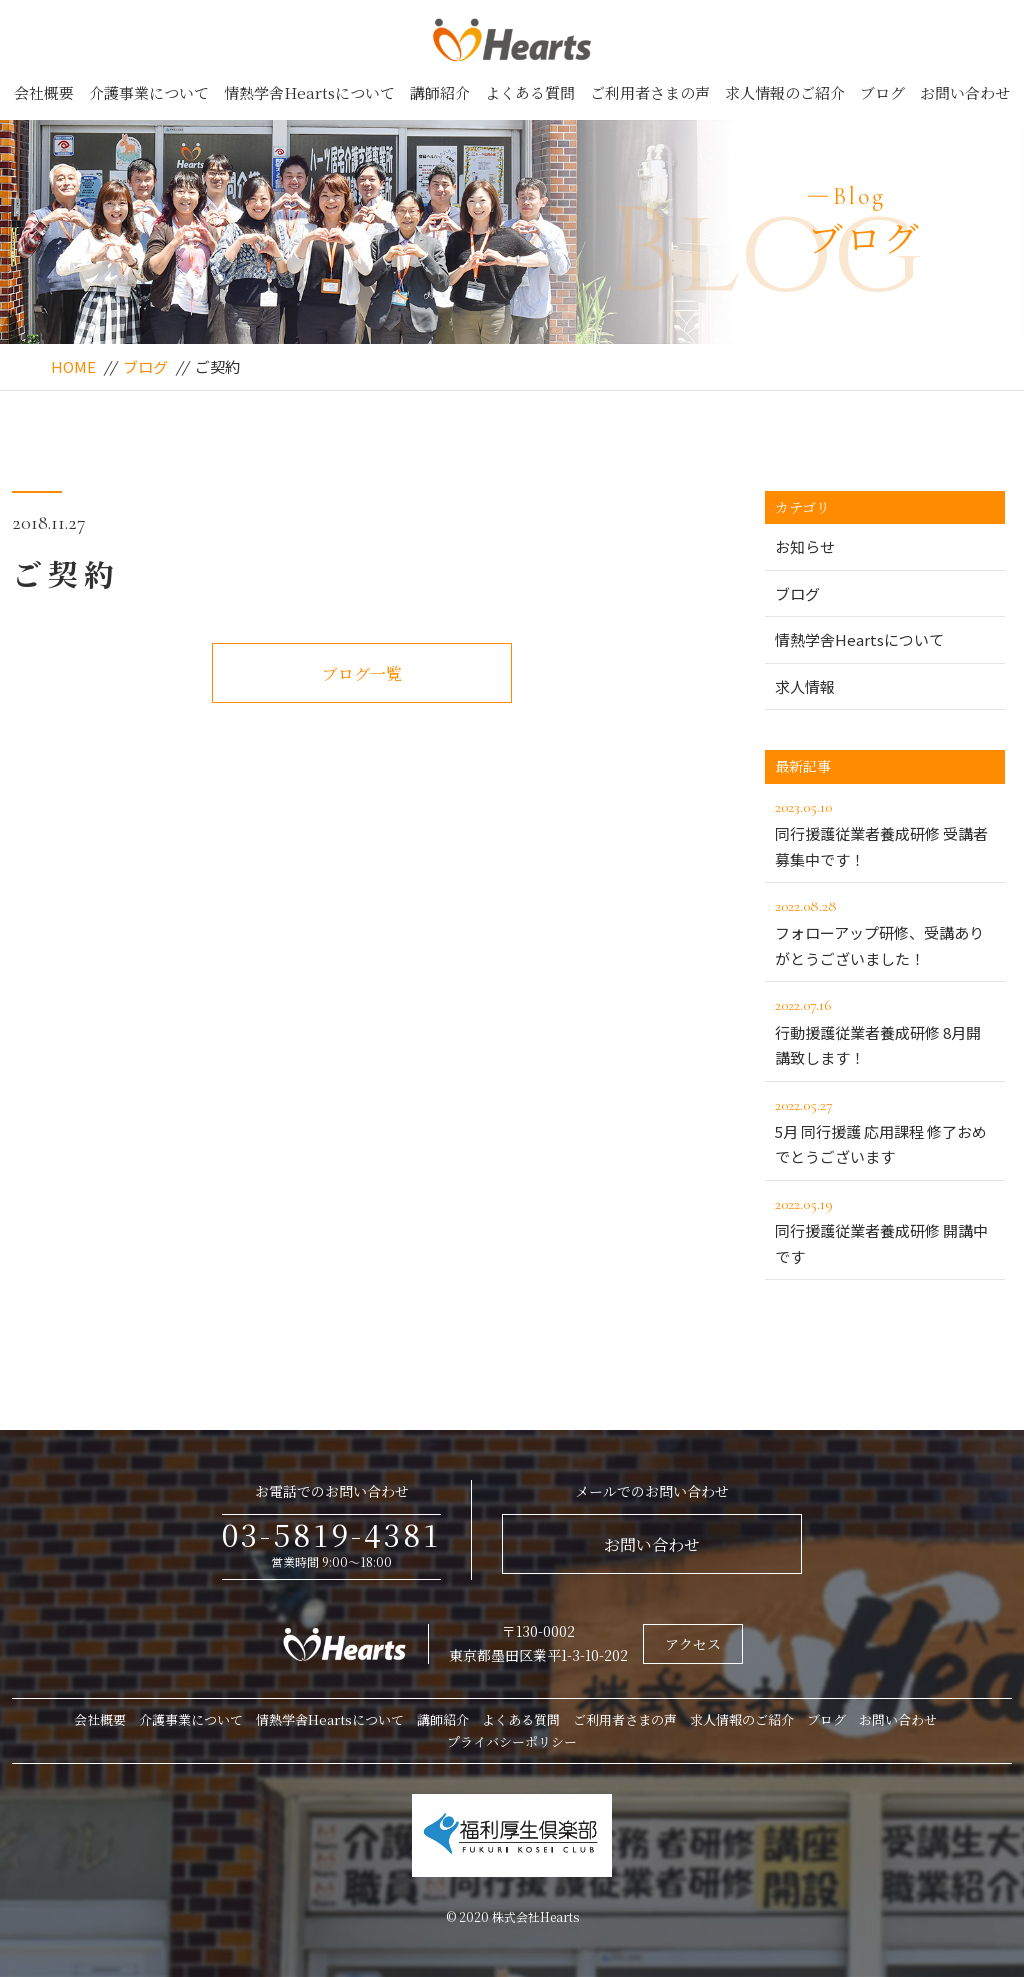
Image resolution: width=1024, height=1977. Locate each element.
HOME (73, 366)
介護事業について (149, 92)
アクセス (693, 1644)
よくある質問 (530, 92)
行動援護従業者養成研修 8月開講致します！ (885, 1030)
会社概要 (44, 92)
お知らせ (805, 546)
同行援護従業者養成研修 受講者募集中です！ (885, 832)
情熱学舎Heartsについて (309, 92)
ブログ (882, 92)
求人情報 (805, 686)
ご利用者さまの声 (650, 92)
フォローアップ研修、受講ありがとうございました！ (885, 931)
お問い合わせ (965, 92)
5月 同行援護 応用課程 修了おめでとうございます (885, 1130)
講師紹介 (440, 92)
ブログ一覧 (362, 673)
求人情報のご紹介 (785, 92)
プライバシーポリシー (512, 1741)
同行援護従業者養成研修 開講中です (885, 1229)
